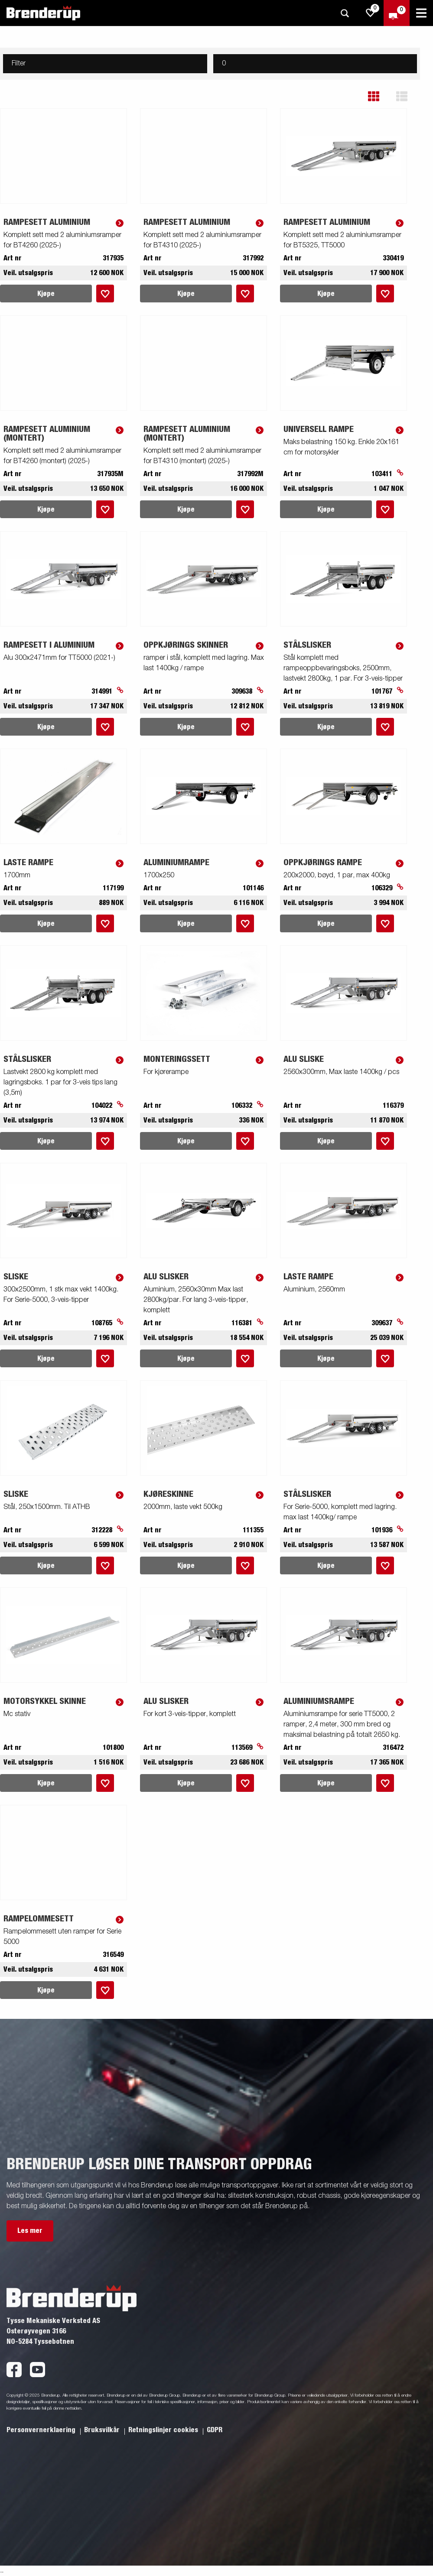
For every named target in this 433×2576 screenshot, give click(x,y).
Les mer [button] (29, 2230)
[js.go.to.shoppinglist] (371, 13)
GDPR (214, 2430)
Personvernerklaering (42, 2430)
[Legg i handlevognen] (105, 293)
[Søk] (344, 13)
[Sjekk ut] (397, 13)
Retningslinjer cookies (164, 2430)
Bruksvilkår (102, 2430)
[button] (380, 96)
